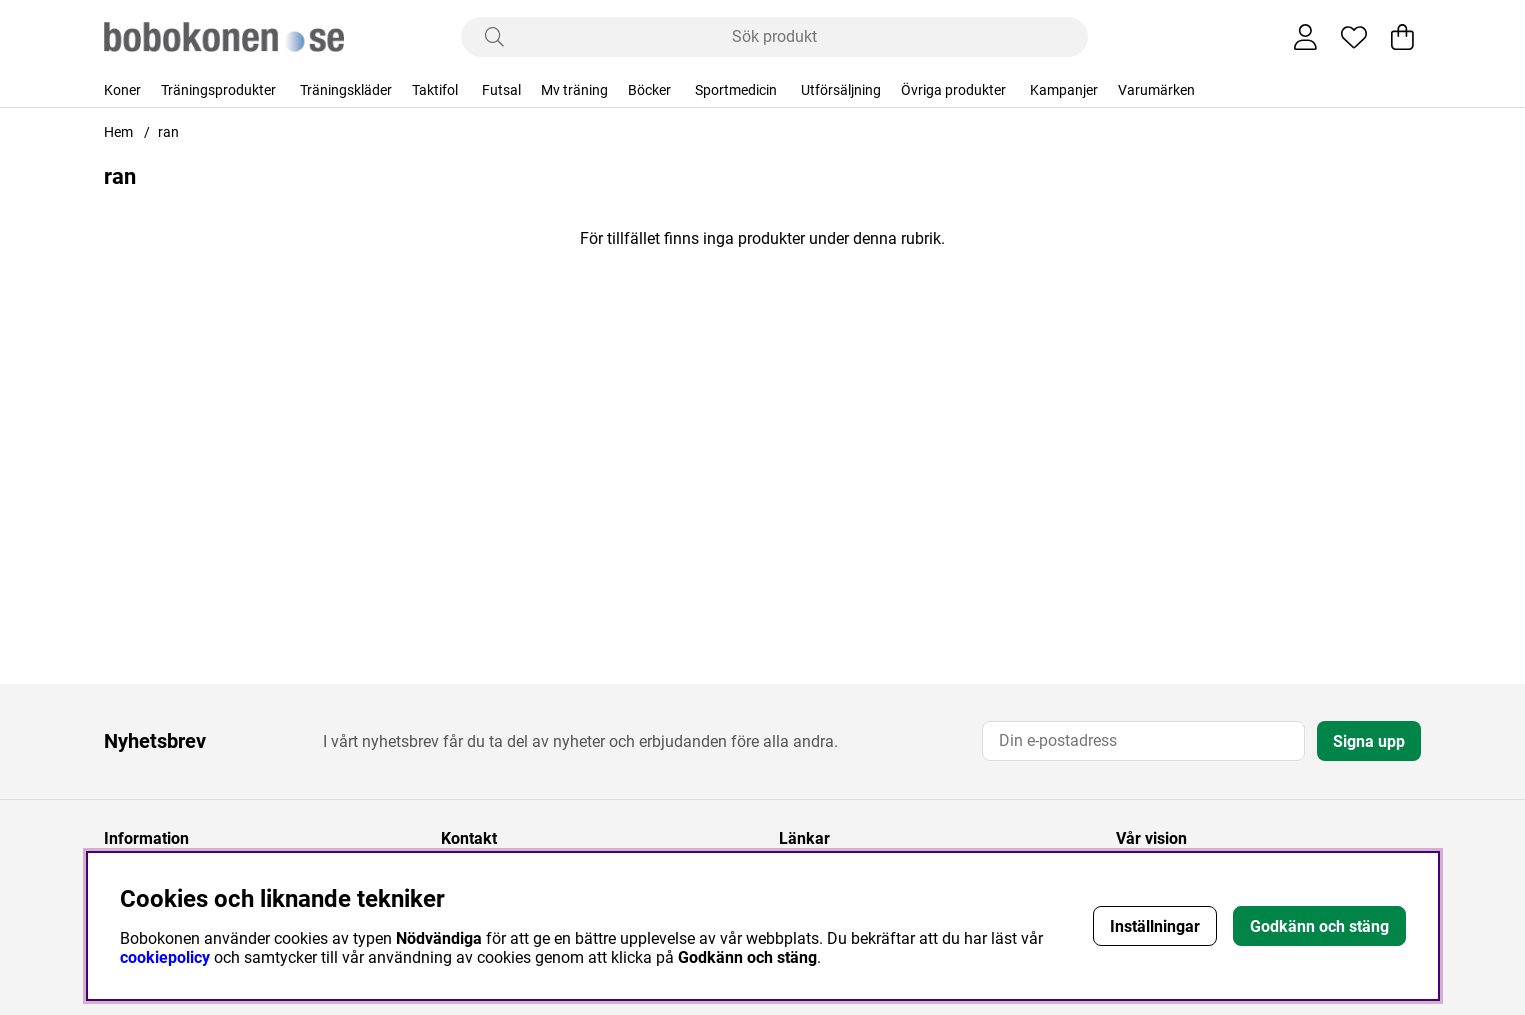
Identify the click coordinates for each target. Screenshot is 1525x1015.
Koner (122, 90)
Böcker (649, 90)
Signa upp (1369, 741)
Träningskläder (346, 90)
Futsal (501, 90)
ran (168, 132)
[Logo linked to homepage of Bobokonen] (224, 37)
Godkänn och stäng (1319, 926)
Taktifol (435, 90)
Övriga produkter (953, 90)
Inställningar (1155, 926)
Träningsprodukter (218, 90)
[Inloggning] (1305, 37)
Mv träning (574, 90)
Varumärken (1156, 90)
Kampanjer (1064, 90)
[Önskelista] (1354, 37)
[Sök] (774, 37)
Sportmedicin (736, 90)
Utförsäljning (841, 90)
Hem (118, 132)
